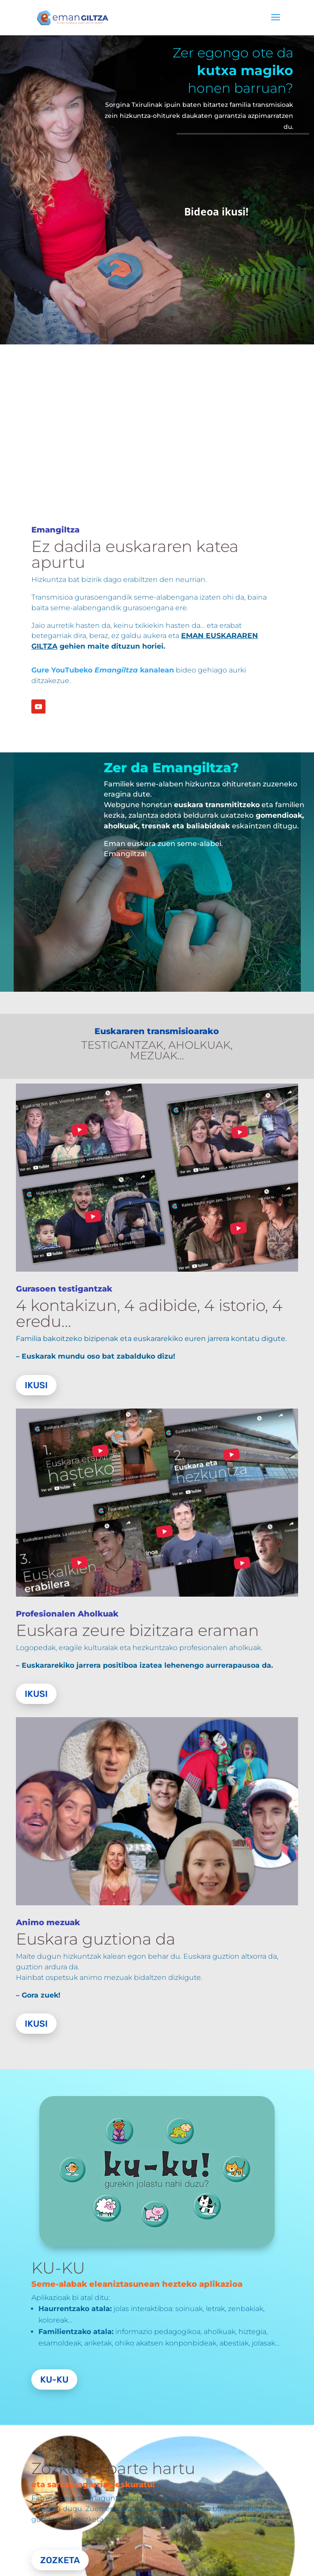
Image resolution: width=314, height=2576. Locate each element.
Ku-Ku (54, 2379)
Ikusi (36, 1385)
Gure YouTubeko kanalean (102, 670)
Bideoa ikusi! (216, 211)
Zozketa (60, 2560)
